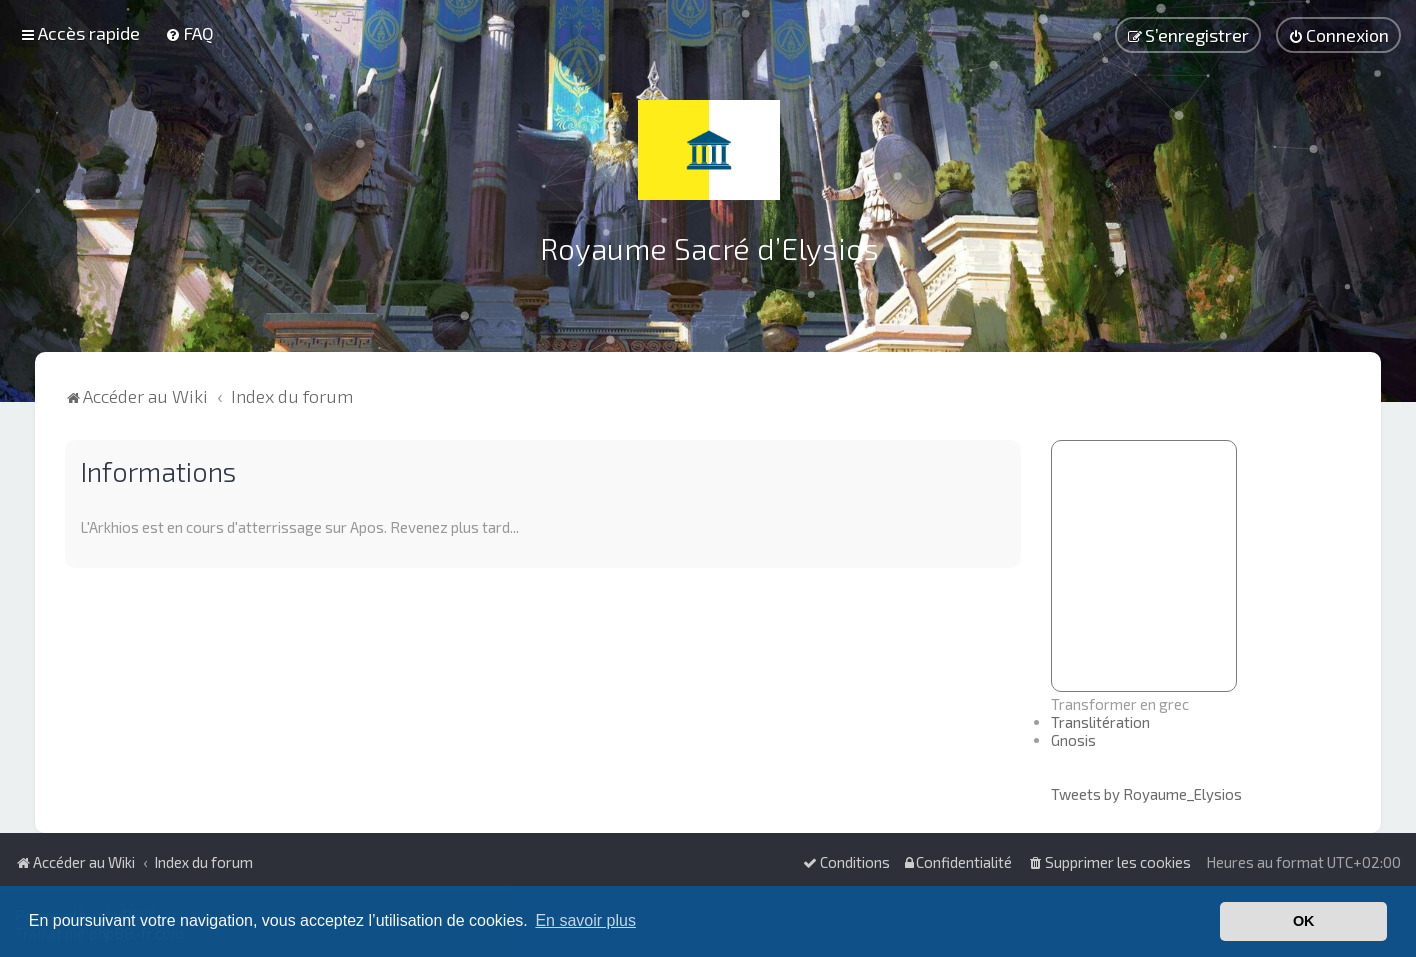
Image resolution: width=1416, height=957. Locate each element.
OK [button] (1304, 921)
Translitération (1100, 722)
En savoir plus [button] (585, 920)
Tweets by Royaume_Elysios (1146, 794)
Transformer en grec (1120, 704)
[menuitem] (189, 33)
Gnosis (1073, 740)
